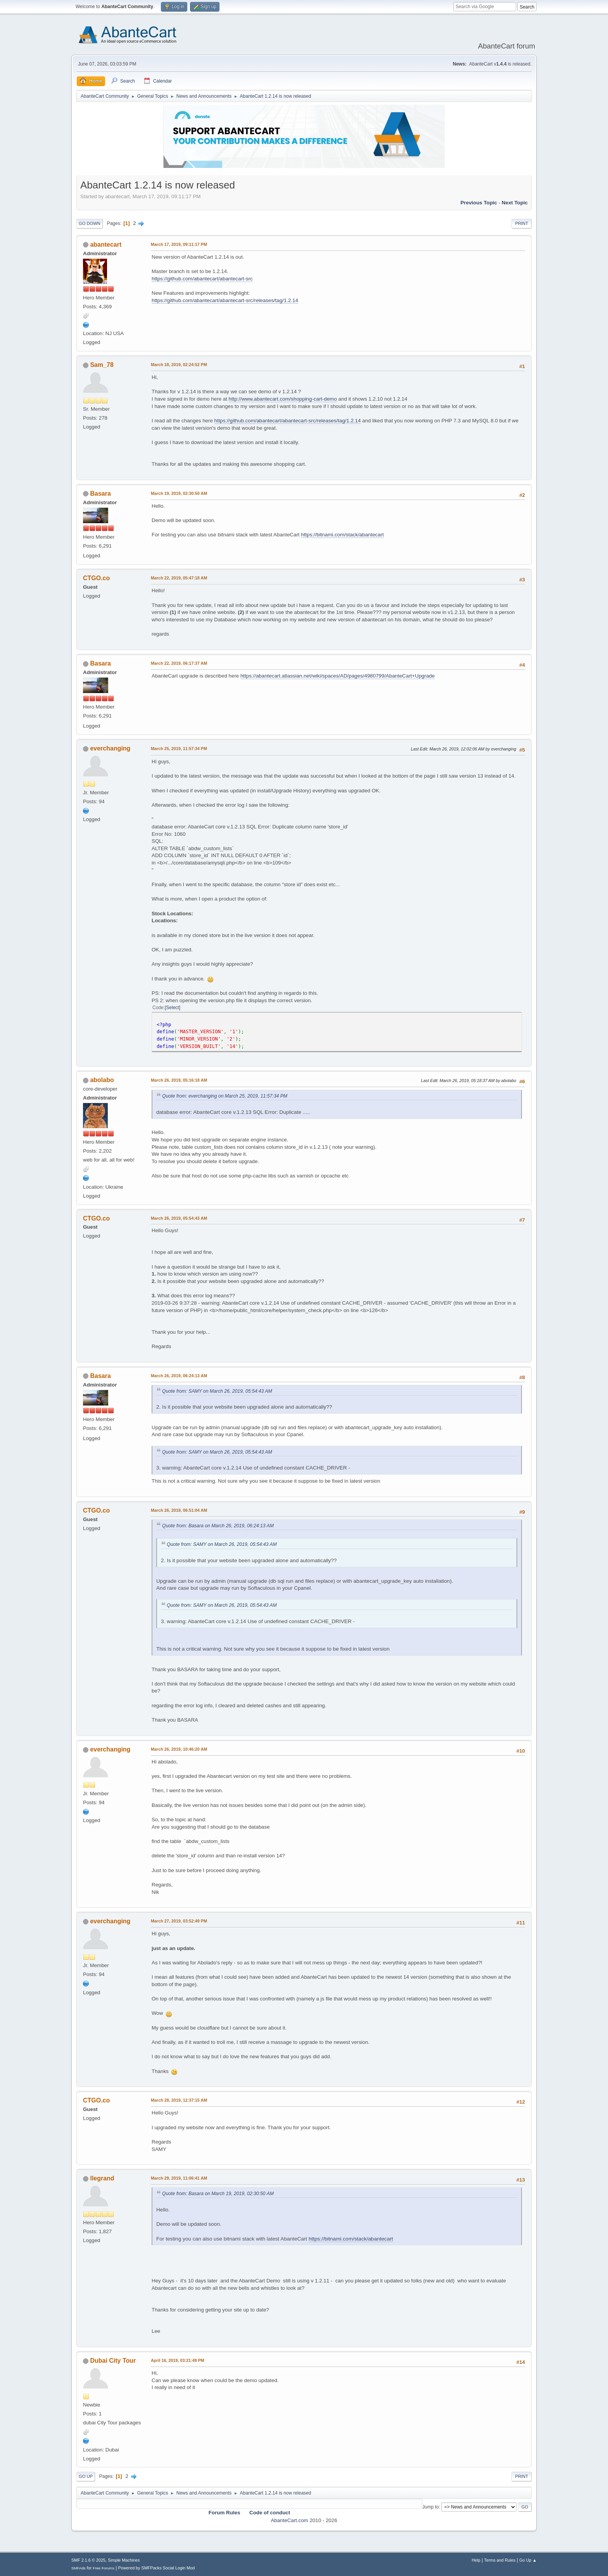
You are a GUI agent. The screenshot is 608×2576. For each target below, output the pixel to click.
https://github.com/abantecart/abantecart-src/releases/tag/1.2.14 (225, 300)
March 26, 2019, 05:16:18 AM (179, 1080)
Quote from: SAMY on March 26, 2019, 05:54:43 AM (217, 1391)
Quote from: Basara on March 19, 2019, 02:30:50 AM (218, 2193)
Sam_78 (101, 364)
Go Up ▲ (528, 2560)
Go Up (86, 2476)
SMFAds (78, 2568)
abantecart (105, 244)
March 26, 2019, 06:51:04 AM (179, 1510)
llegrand (102, 2178)
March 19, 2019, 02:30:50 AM (179, 493)
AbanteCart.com (289, 2520)
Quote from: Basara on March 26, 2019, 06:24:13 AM (218, 1525)
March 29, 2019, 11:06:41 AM (179, 2178)
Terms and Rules (500, 2560)
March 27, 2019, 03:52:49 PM (179, 1921)
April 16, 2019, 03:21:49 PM (177, 2360)
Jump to (430, 2507)
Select (172, 1007)
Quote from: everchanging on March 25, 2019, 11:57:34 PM (224, 1096)
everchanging (110, 748)
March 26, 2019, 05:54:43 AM (179, 1218)
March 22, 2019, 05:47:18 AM (179, 578)
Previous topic (478, 203)
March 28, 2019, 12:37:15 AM (179, 2100)
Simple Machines (124, 2560)
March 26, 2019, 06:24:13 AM (179, 1375)
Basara (100, 493)
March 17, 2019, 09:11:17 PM (179, 244)
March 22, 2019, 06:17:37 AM (179, 663)
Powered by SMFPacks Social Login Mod (156, 2568)
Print (521, 223)
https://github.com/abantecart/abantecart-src (202, 279)
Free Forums (103, 2568)
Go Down (89, 223)
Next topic (515, 203)
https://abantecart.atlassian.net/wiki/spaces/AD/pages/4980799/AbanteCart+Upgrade (337, 676)
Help (476, 2560)
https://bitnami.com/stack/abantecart (342, 535)
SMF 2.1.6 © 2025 (88, 2560)
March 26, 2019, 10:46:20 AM (179, 1749)
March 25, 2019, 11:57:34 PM (179, 748)
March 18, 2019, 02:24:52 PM (179, 364)
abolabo (102, 1080)
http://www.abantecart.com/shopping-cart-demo (283, 399)
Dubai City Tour (113, 2360)
